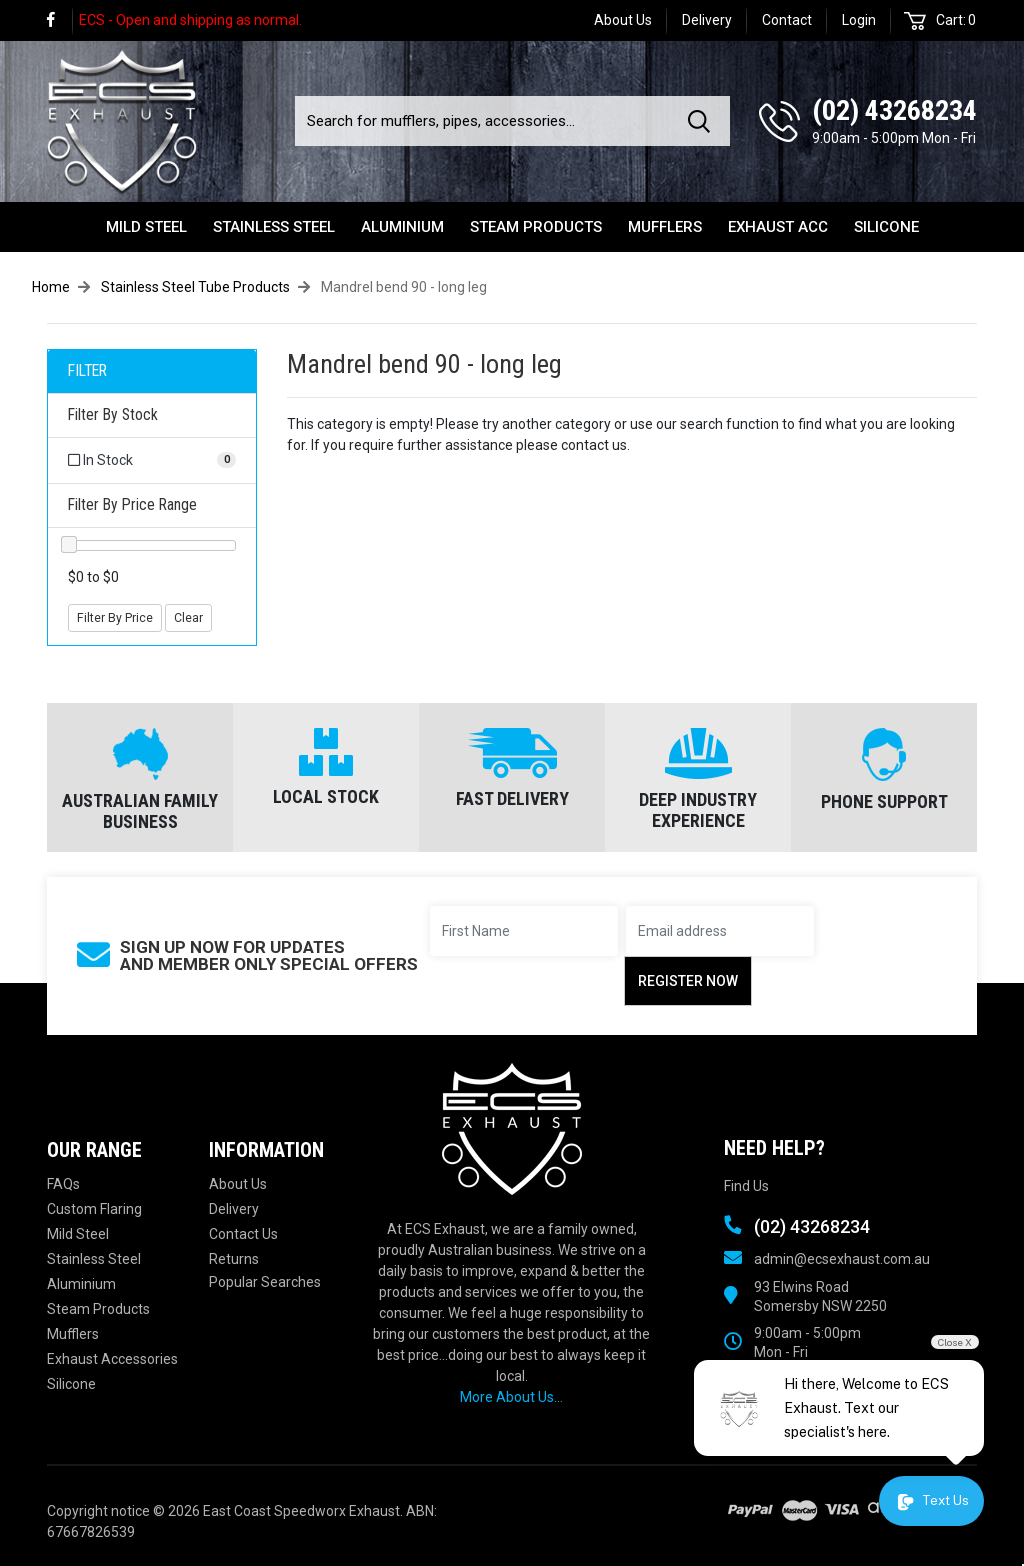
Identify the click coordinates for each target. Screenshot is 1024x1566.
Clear (188, 618)
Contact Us (243, 1234)
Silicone (886, 227)
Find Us (746, 1186)
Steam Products (536, 227)
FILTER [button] (87, 371)
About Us (623, 20)
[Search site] (703, 121)
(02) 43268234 (894, 110)
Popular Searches (265, 1282)
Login (859, 20)
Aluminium (402, 227)
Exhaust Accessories (112, 1359)
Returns (234, 1259)
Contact (787, 20)
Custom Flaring (94, 1209)
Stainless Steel (274, 227)
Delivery (707, 20)
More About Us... (511, 1397)
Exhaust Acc (778, 227)
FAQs (63, 1184)
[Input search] (485, 121)
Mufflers (665, 227)
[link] (60, 20)
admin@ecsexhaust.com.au (842, 1259)
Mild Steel (146, 227)
